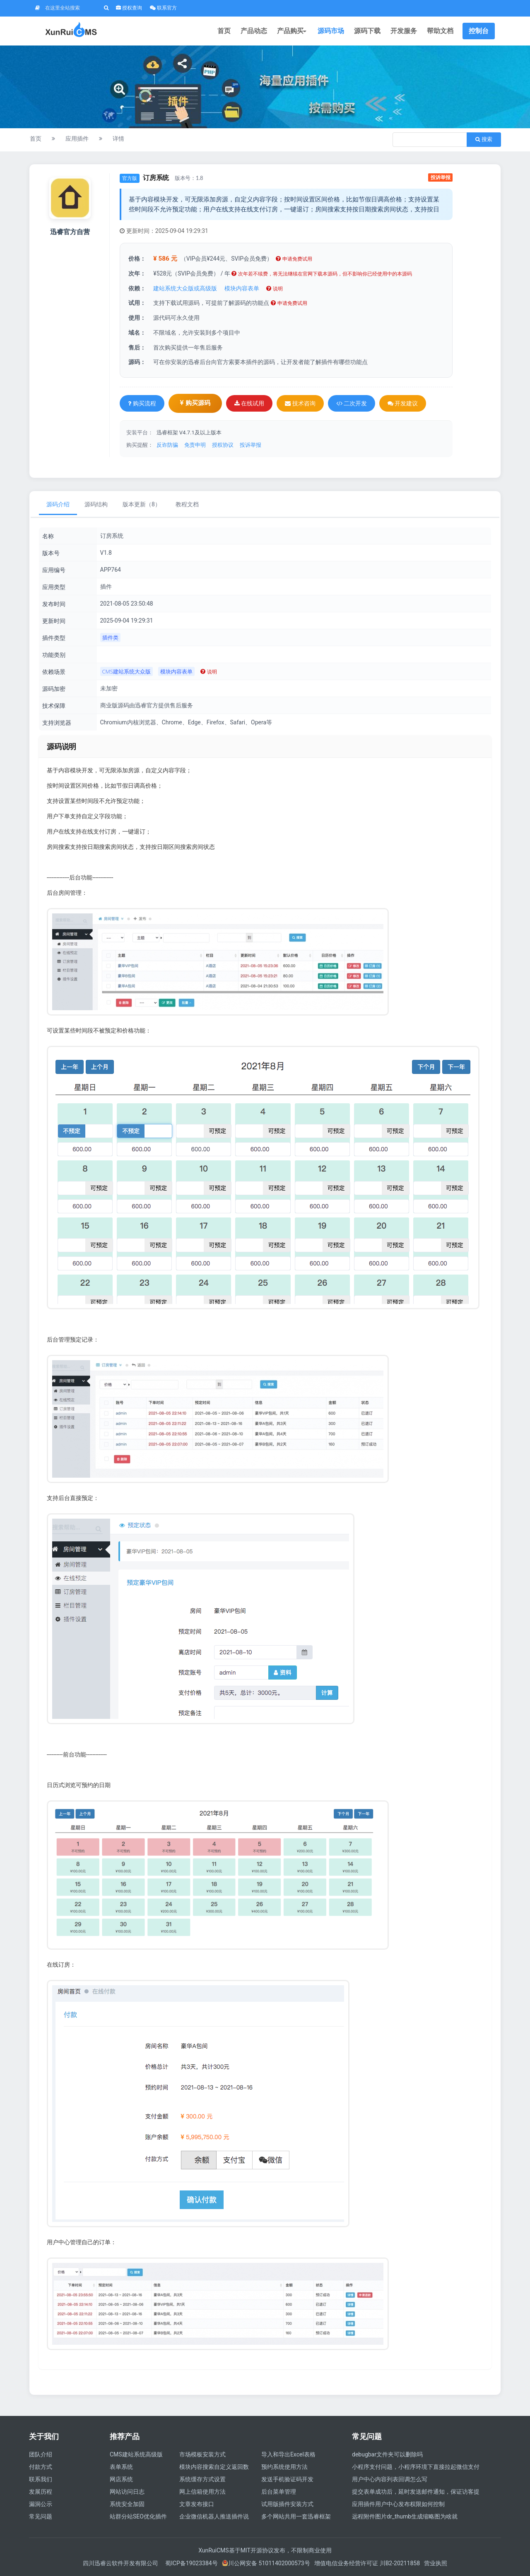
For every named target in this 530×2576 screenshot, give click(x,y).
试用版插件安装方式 (287, 2504)
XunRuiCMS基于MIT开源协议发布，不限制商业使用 (265, 2550)
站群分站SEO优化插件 (138, 2516)
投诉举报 (440, 177)
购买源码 (195, 403)
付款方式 (40, 2466)
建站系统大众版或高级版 (185, 288)
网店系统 (121, 2479)
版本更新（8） (142, 504)
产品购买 (292, 31)
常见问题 (40, 2516)
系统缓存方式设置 (202, 2479)
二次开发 (351, 403)
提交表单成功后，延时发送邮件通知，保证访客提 (415, 2491)
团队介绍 (40, 2454)
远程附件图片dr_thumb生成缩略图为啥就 (405, 2516)
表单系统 (121, 2466)
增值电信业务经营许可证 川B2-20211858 (367, 2563)
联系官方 (163, 8)
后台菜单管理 (278, 2491)
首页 (224, 31)
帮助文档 (440, 31)
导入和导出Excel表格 (288, 2454)
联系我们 (40, 2479)
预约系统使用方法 (284, 2466)
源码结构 (96, 504)
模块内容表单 (241, 288)
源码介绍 (58, 504)
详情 (118, 138)
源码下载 (367, 31)
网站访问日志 (127, 2491)
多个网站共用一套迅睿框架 (296, 2516)
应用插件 (77, 138)
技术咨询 (300, 403)
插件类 (110, 637)
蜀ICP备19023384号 (191, 2563)
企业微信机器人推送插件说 (214, 2516)
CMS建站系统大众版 (126, 671)
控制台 (479, 31)
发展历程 (40, 2491)
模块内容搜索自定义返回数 (214, 2466)
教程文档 (187, 504)
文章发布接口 (196, 2504)
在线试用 (249, 403)
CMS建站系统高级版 (136, 2454)
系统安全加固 (127, 2504)
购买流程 (142, 403)
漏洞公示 (40, 2504)
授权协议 (223, 445)
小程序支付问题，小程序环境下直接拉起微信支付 (415, 2466)
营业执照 (435, 2563)
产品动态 (254, 31)
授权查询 (129, 8)
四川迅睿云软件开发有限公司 (121, 2563)
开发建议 (403, 403)
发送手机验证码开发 (287, 2479)
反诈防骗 (167, 445)
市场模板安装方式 (202, 2454)
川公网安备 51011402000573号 (266, 2563)
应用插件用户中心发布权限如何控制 (398, 2504)
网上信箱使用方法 (202, 2491)
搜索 (483, 139)
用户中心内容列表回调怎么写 (389, 2479)
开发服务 (403, 31)
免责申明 (195, 445)
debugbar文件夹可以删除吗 (387, 2454)
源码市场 (331, 31)
